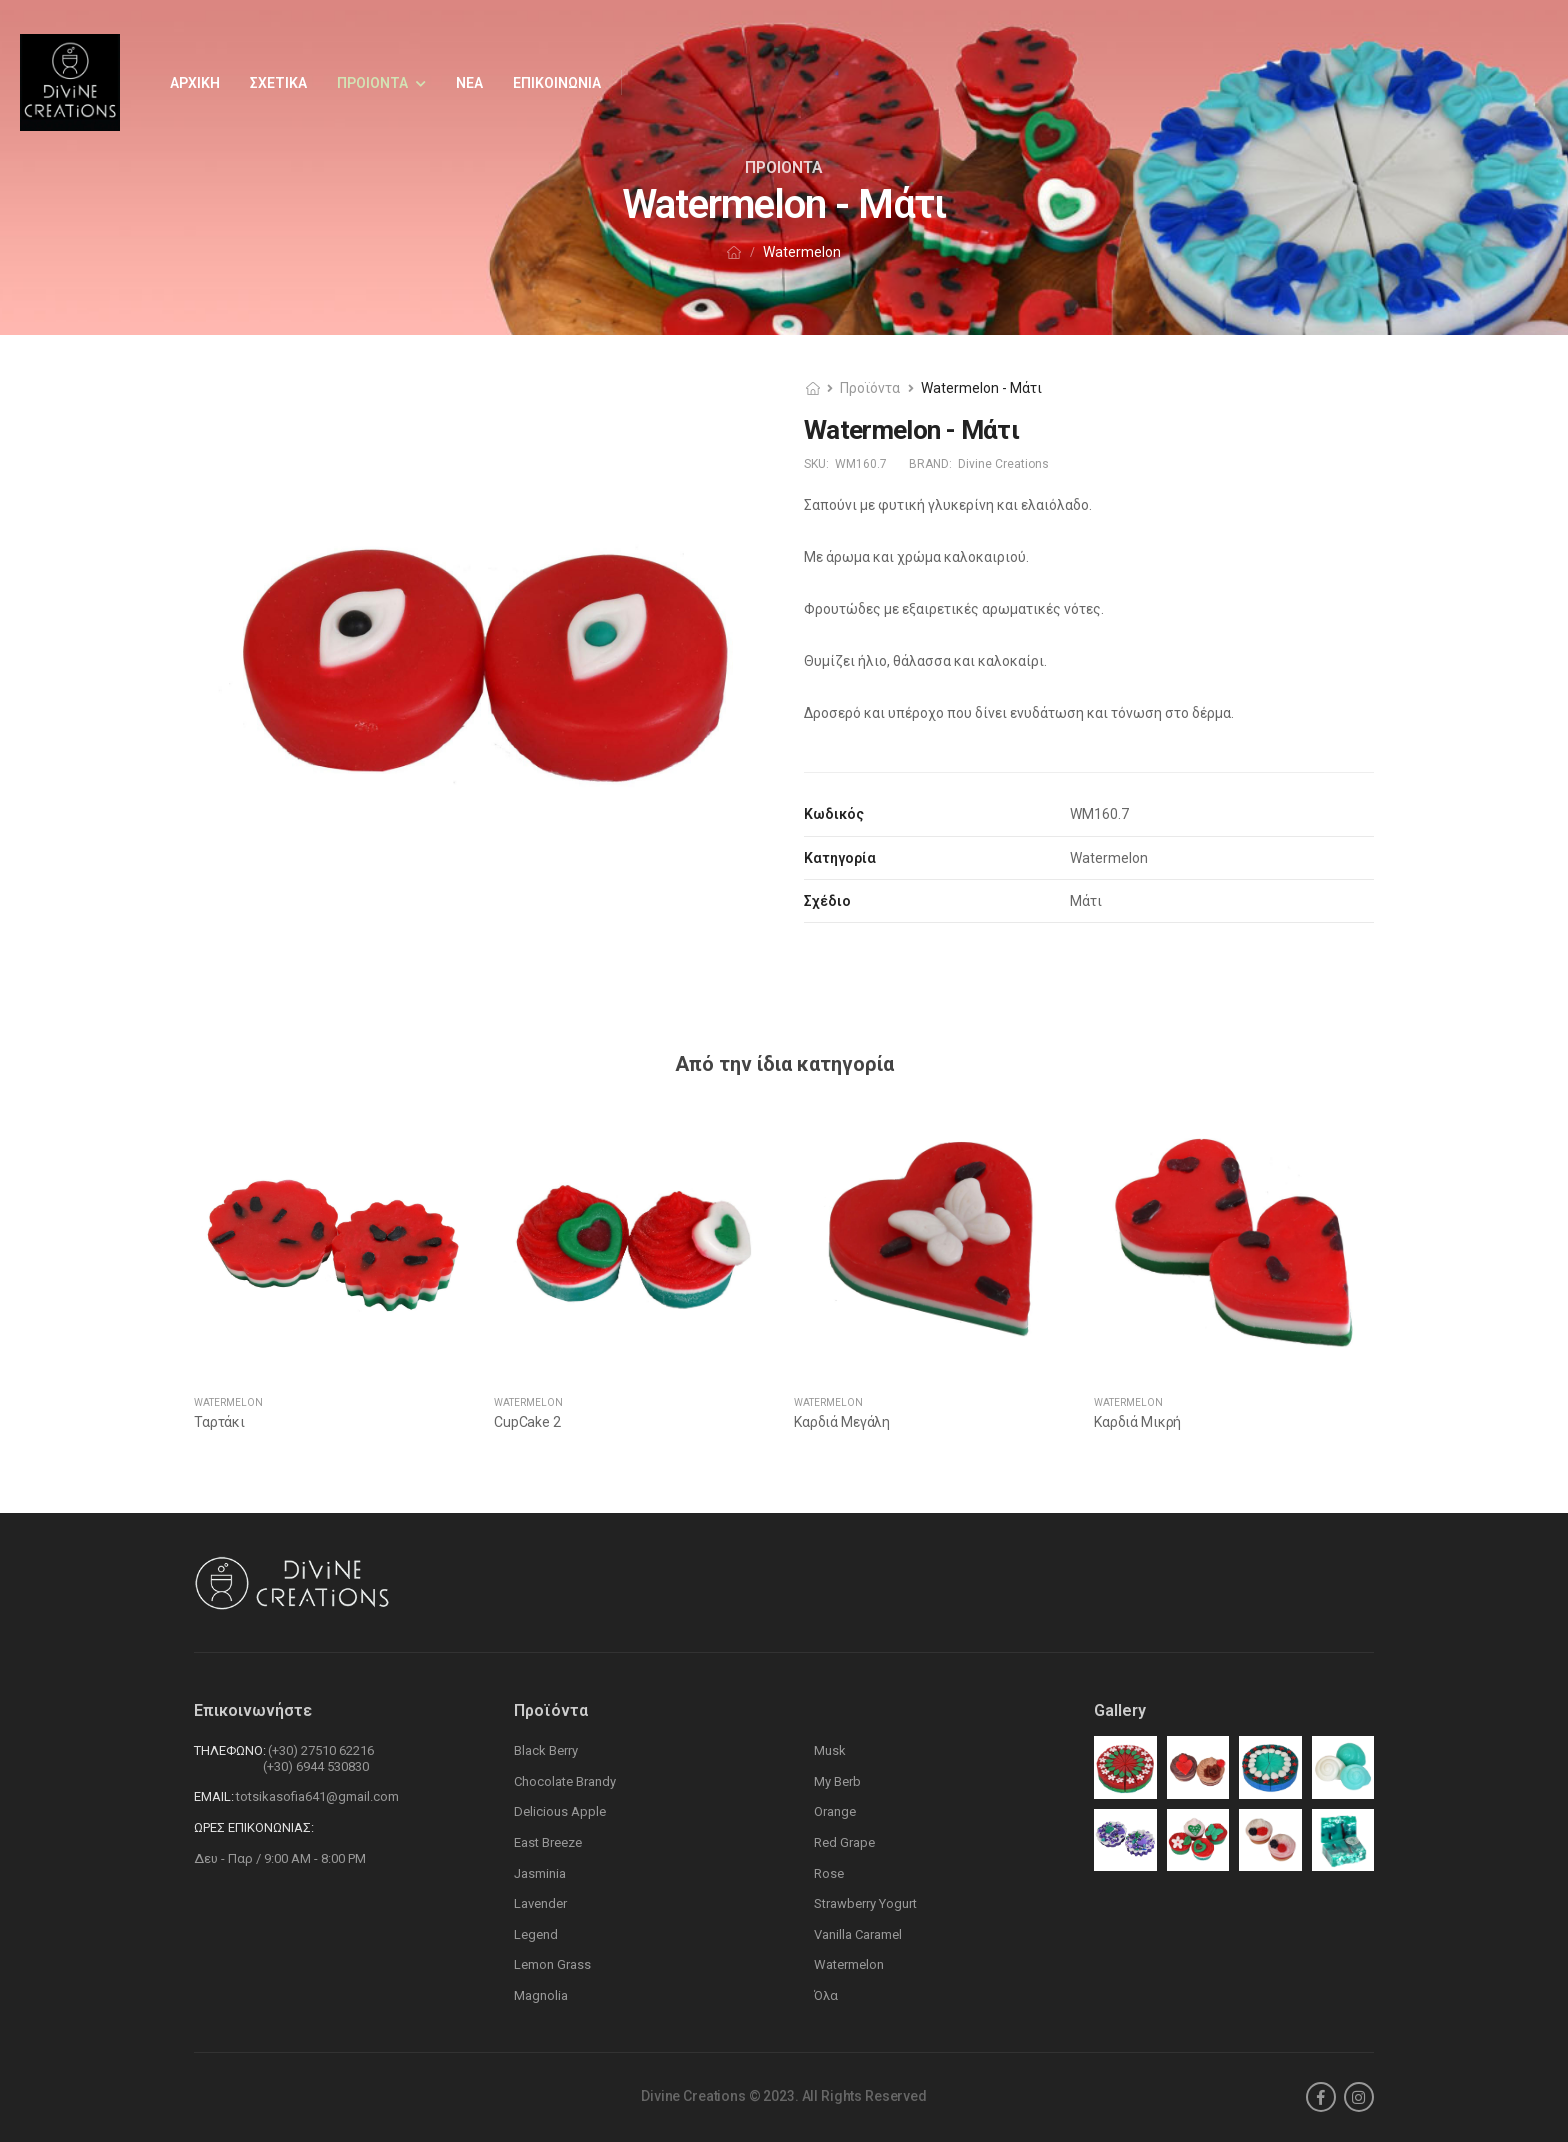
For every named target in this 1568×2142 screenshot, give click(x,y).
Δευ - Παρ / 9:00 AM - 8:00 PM (280, 1858)
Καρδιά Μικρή (1137, 1422)
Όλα (826, 1995)
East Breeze (548, 1842)
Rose (829, 1873)
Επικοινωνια (557, 83)
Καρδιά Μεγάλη (842, 1422)
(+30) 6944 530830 (316, 1766)
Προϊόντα (870, 388)
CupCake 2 (527, 1422)
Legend (536, 1934)
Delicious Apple (560, 1811)
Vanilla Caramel (858, 1934)
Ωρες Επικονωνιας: (254, 1827)
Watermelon (228, 1402)
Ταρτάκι (219, 1422)
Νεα (469, 83)
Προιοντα (372, 83)
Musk (830, 1750)
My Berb (837, 1781)
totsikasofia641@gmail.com (317, 1796)
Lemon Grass (552, 1964)
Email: (214, 1796)
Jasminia (540, 1873)
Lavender (540, 1903)
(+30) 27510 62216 (321, 1750)
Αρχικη (195, 83)
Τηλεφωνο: (230, 1750)
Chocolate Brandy (565, 1781)
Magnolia (541, 1995)
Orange (835, 1811)
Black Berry (546, 1750)
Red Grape (844, 1842)
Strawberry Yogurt (865, 1903)
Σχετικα (278, 83)
